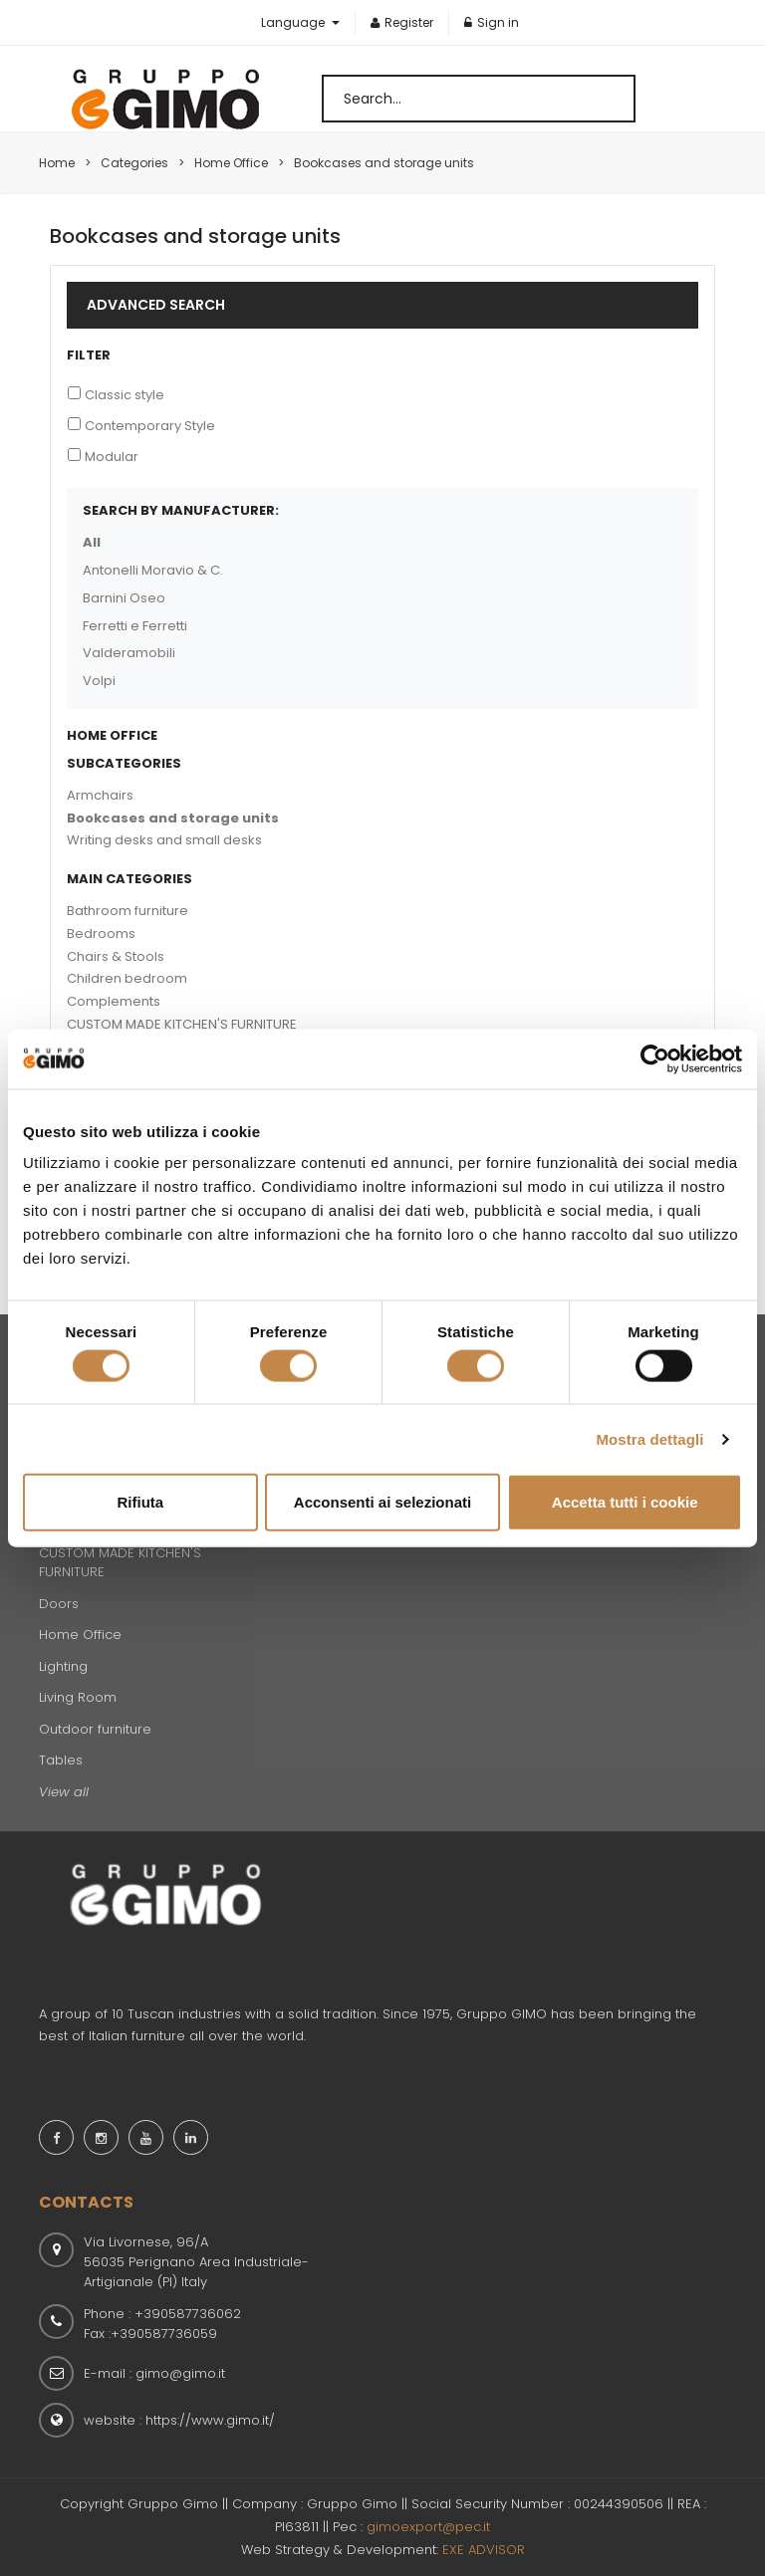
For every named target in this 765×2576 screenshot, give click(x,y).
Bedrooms (101, 933)
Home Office (80, 1634)
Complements (113, 1001)
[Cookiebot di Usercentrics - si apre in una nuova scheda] (655, 1058)
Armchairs (100, 795)
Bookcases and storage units (173, 818)
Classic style (124, 394)
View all (64, 1791)
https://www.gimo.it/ (210, 2420)
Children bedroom (127, 978)
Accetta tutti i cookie (625, 1502)
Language (294, 22)
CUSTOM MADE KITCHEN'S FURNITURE (182, 1024)
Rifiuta (140, 1502)
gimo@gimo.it (180, 2373)
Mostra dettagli (649, 1438)
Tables (61, 1760)
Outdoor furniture (95, 1729)
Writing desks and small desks (164, 839)
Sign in (491, 22)
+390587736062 (187, 2313)
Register (402, 22)
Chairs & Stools (115, 956)
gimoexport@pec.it (428, 2526)
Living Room (78, 1697)
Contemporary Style (150, 425)
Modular (111, 456)
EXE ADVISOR (483, 2549)
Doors (59, 1603)
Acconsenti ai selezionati (382, 1502)
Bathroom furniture (127, 910)
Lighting (63, 1666)
